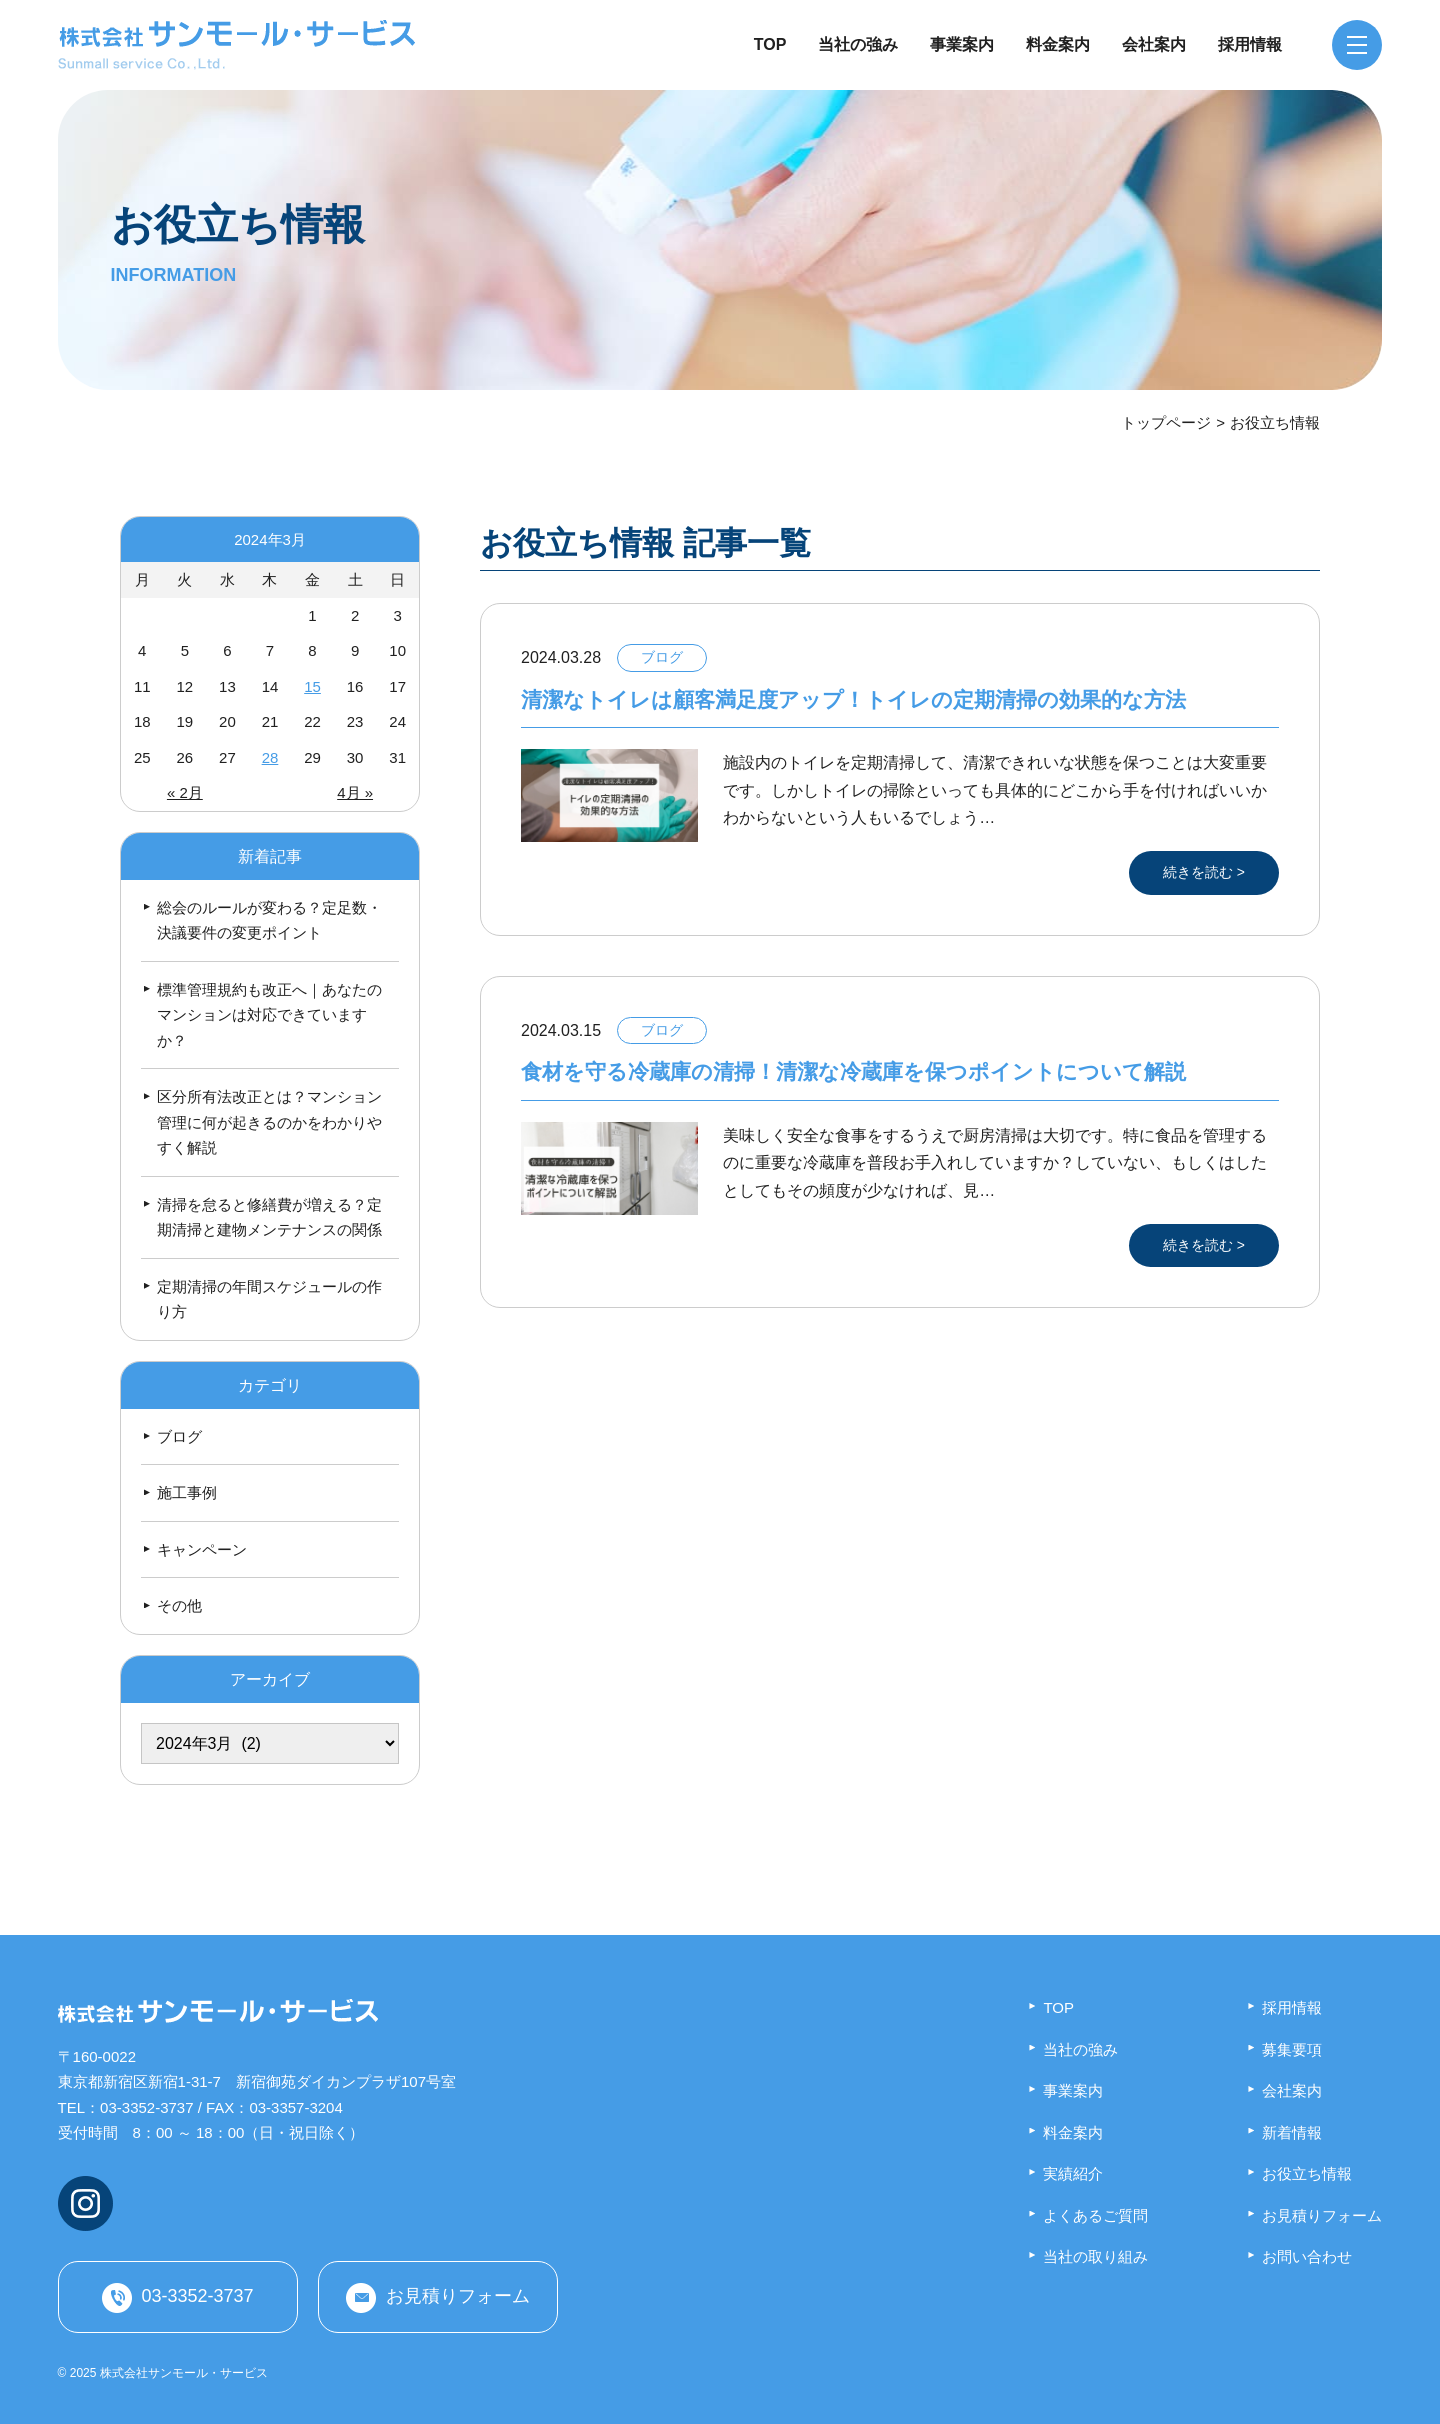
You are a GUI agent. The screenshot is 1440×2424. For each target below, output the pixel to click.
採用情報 (1250, 44)
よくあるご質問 (1095, 2215)
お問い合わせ (1307, 2256)
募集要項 (1292, 2049)
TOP (770, 44)
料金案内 (1058, 44)
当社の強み (858, 44)
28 (270, 757)
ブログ (179, 1436)
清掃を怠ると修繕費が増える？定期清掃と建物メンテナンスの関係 (269, 1217)
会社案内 (1154, 44)
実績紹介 (1073, 2173)
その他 (179, 1605)
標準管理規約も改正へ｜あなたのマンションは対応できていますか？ (269, 1015)
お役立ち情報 (1307, 2173)
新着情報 (1292, 2132)
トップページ (1166, 422)
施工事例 (187, 1492)
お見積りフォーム (458, 2297)
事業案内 (962, 44)
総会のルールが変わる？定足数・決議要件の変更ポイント (269, 920)
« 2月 (185, 792)
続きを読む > (1204, 872)
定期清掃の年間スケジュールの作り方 (269, 1299)
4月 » (355, 792)
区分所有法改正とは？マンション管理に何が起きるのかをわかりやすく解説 (269, 1122)
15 (312, 686)
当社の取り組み (1095, 2256)
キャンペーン (202, 1549)
